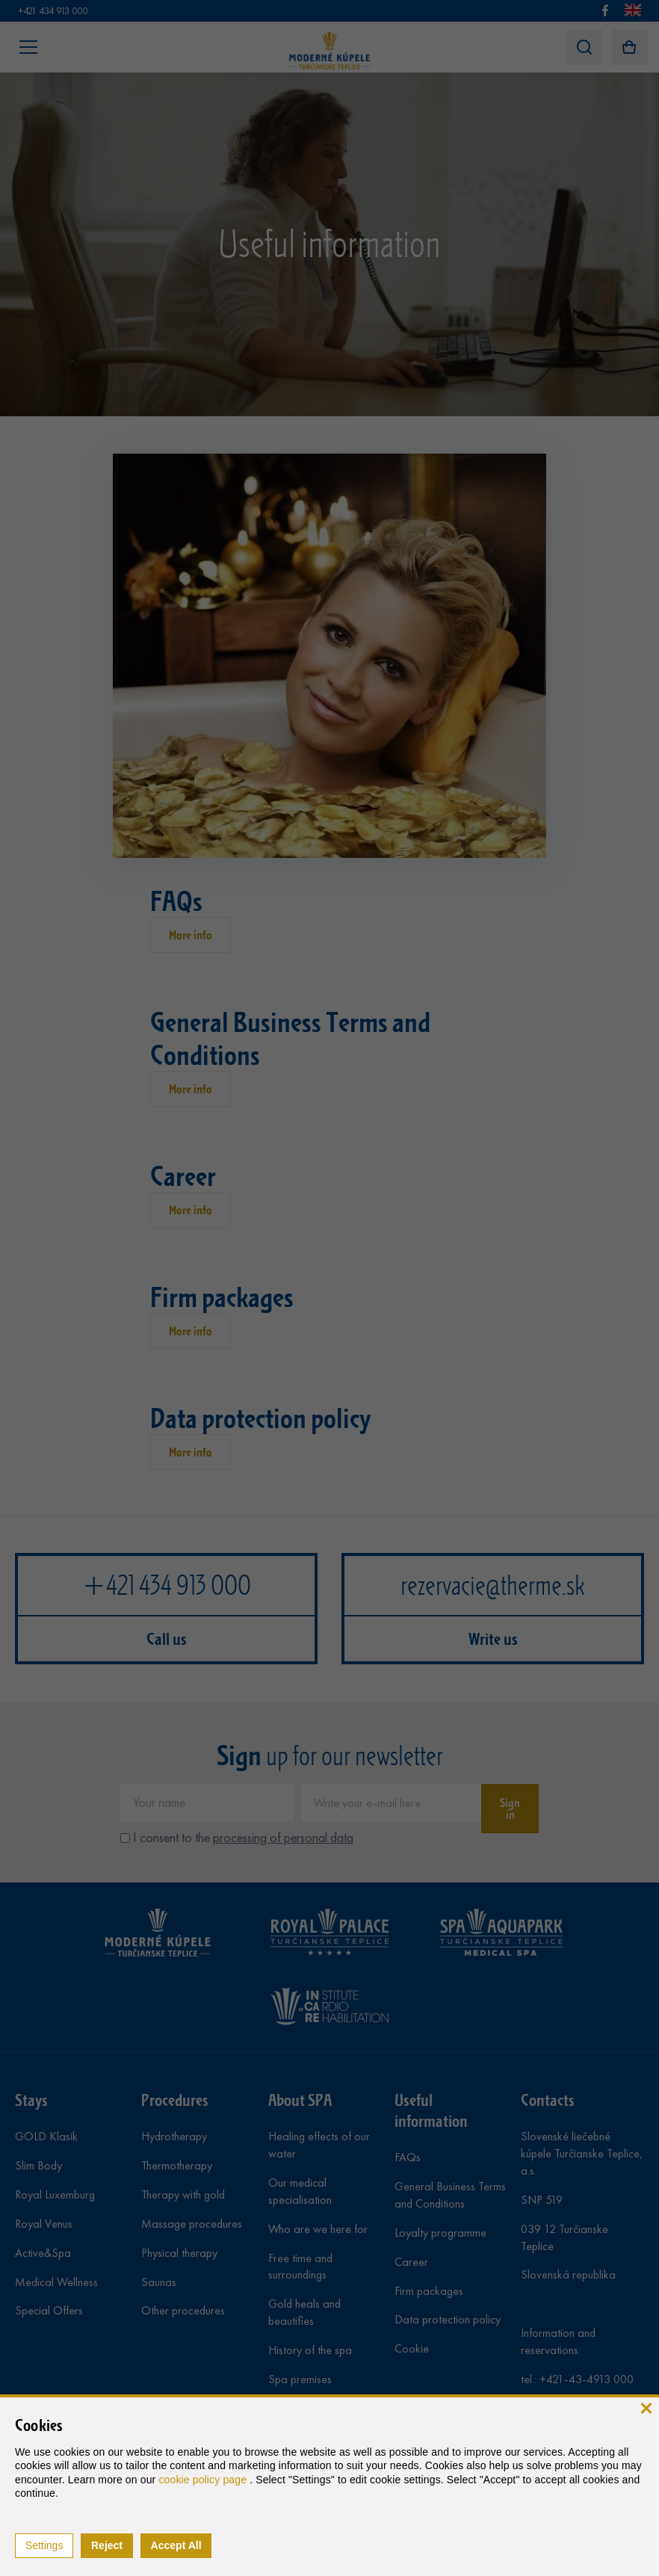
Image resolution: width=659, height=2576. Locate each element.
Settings (44, 2545)
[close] (646, 2407)
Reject (107, 2545)
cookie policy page (204, 2480)
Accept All (176, 2545)
